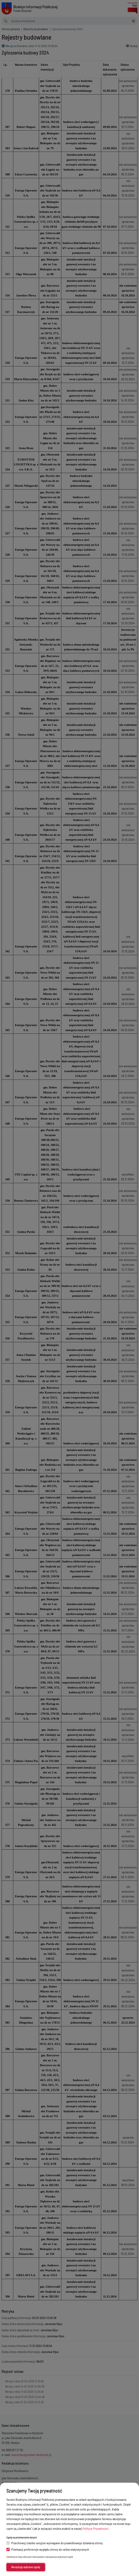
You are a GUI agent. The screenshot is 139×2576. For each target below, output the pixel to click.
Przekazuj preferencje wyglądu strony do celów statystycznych (47, 2549)
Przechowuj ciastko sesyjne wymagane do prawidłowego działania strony (54, 2543)
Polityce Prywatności (95, 2528)
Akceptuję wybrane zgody (25, 2567)
